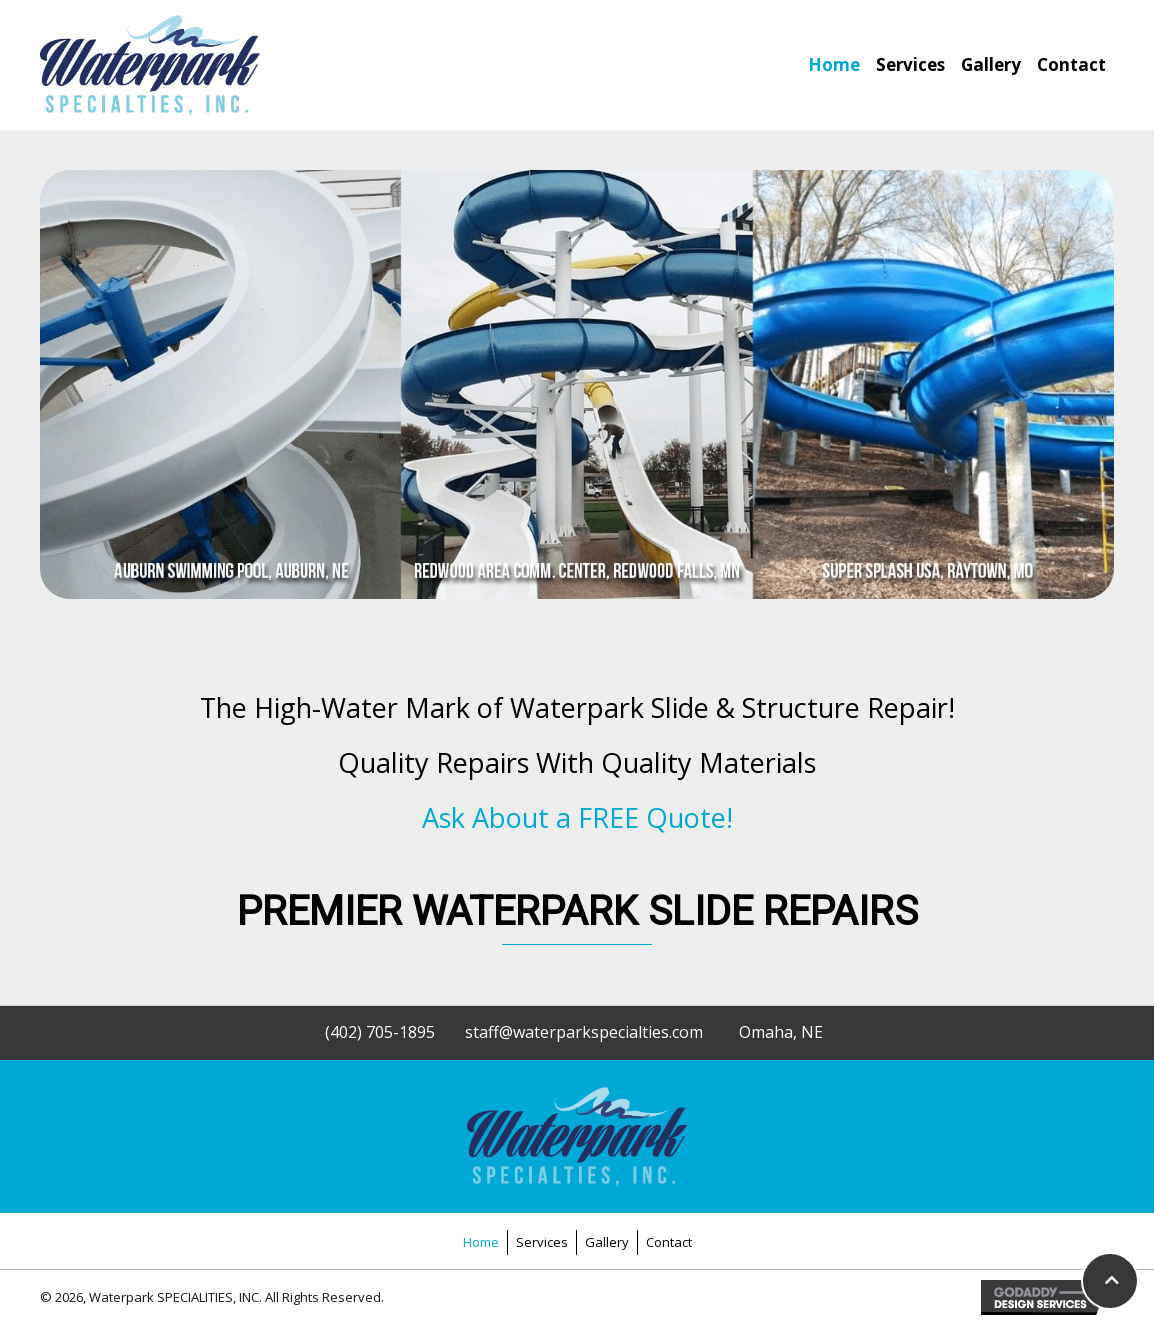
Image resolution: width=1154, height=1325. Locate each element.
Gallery (607, 1242)
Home (481, 1242)
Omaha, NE (781, 1032)
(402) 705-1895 (380, 1032)
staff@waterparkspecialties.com (584, 1032)
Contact (669, 1242)
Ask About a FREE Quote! (577, 817)
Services (542, 1242)
